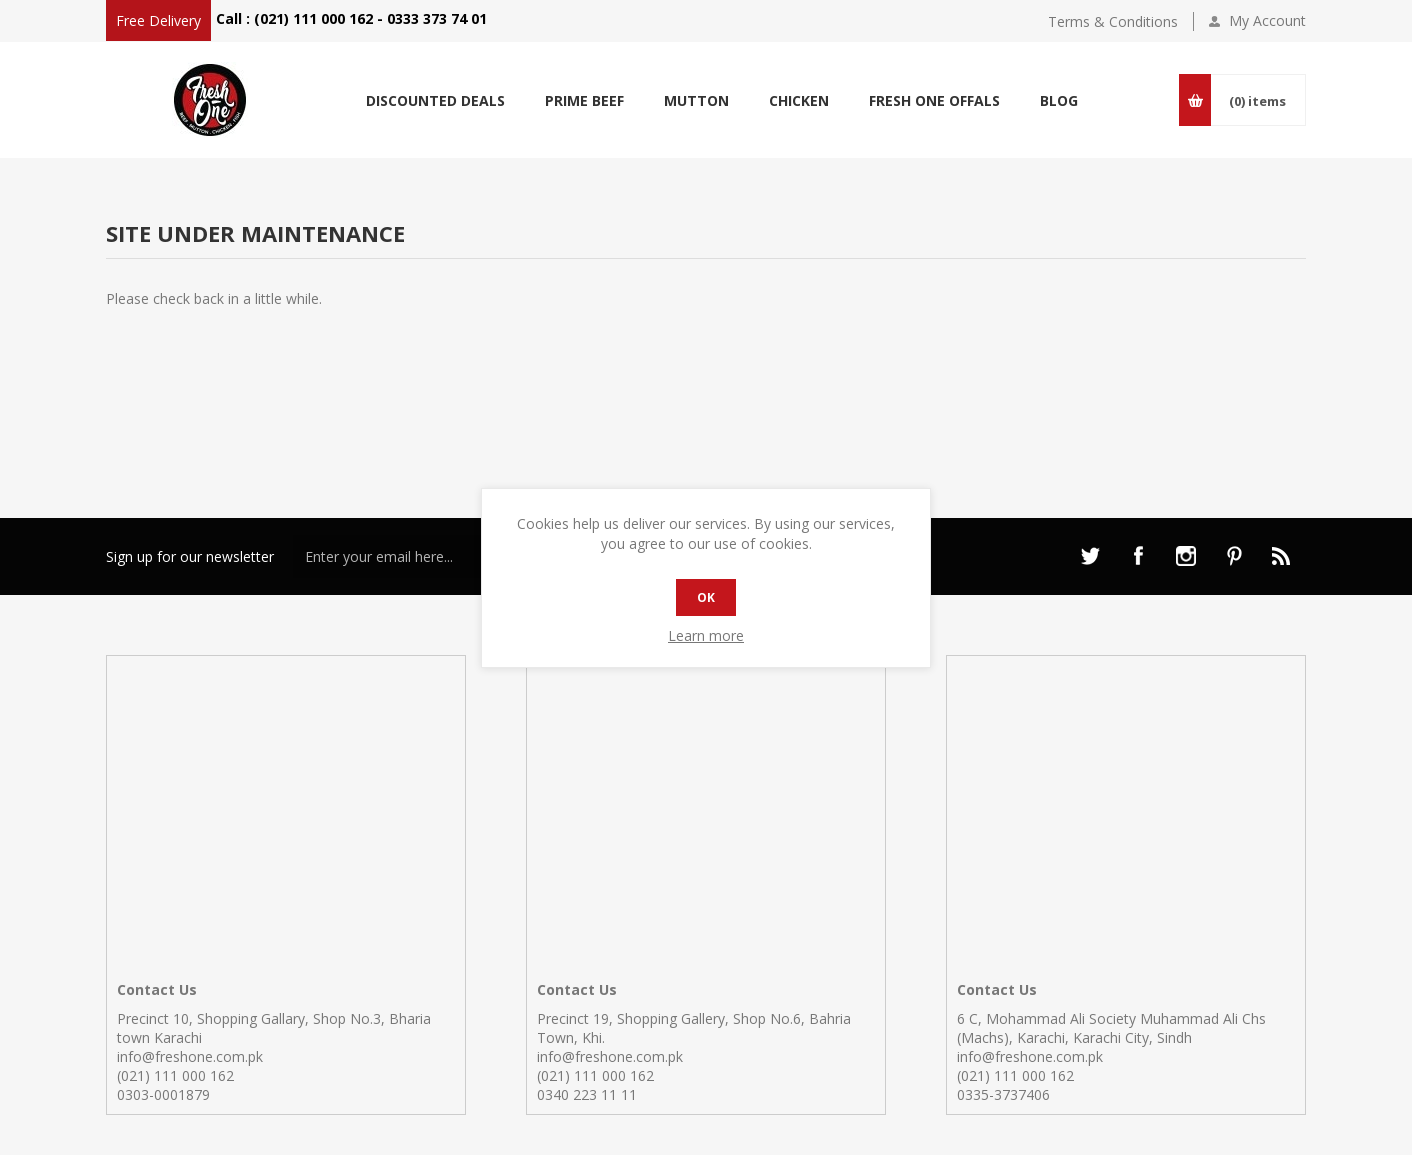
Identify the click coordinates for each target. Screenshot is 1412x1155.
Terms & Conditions (1113, 21)
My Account (1267, 20)
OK (706, 597)
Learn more (706, 635)
